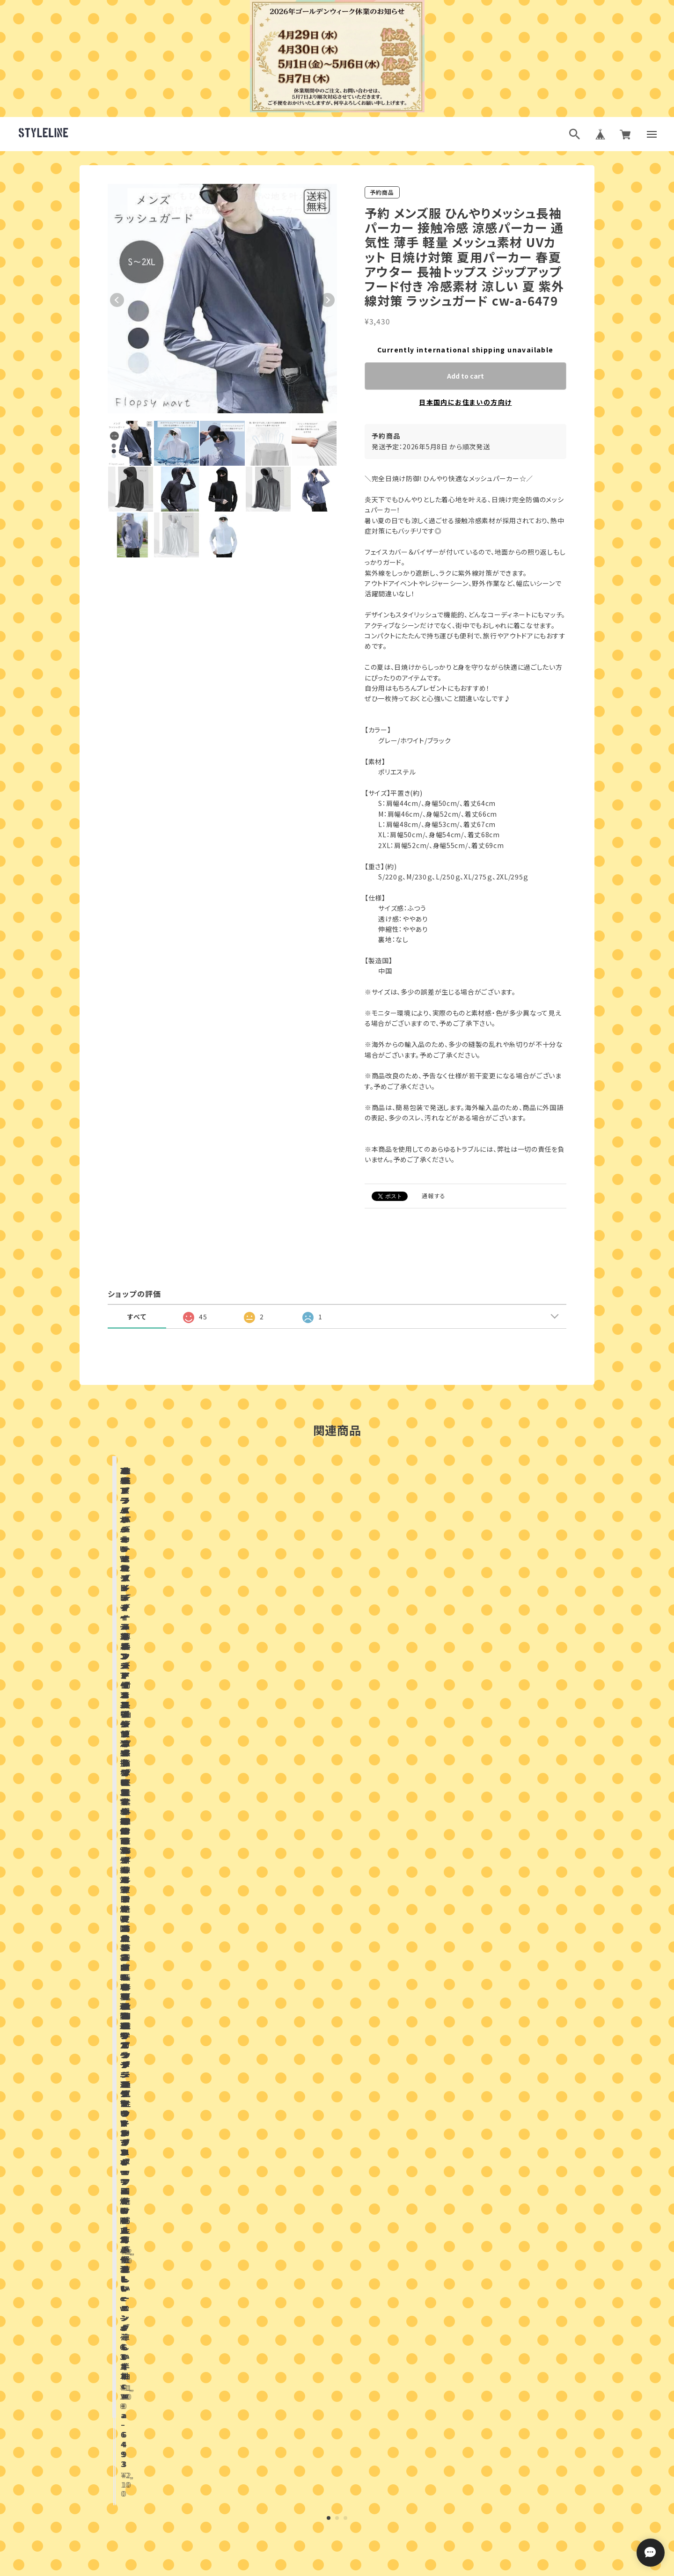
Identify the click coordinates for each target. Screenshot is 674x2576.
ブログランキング (319, 2571)
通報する (434, 1196)
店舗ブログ (227, 1931)
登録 (439, 2491)
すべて (137, 1316)
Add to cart (465, 376)
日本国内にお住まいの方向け (465, 402)
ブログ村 (367, 2571)
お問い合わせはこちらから (337, 2325)
